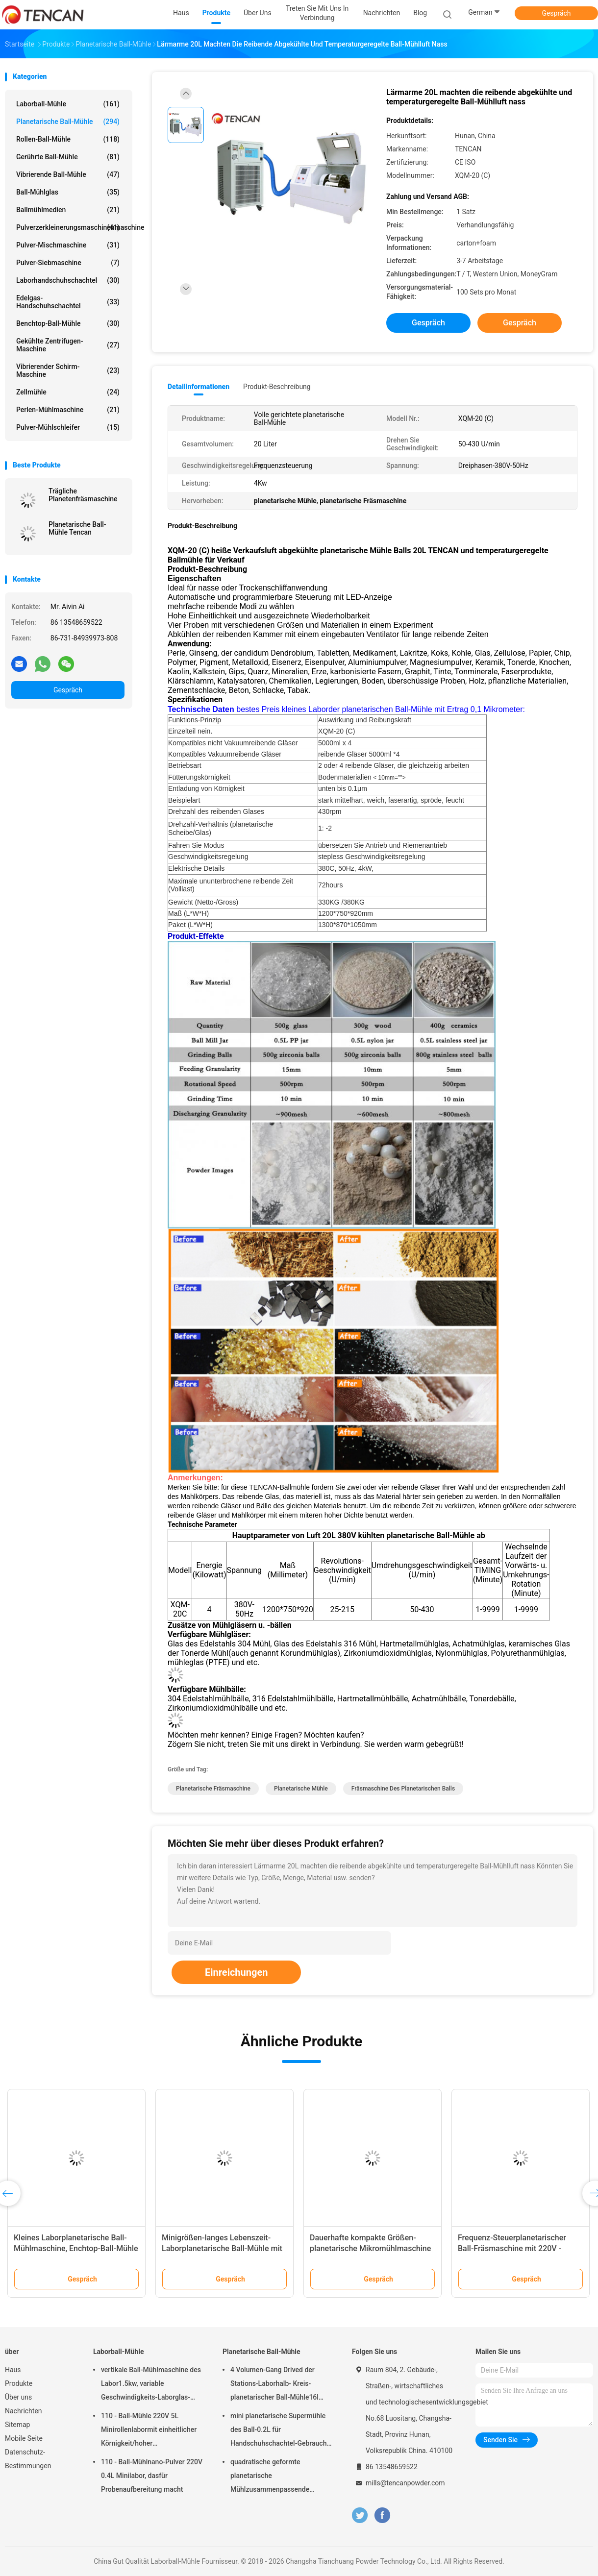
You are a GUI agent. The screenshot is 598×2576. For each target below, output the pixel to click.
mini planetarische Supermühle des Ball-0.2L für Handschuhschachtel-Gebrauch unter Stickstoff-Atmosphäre (278, 2431)
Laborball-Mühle (68, 104)
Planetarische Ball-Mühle (68, 121)
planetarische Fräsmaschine (213, 1788)
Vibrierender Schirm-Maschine (68, 370)
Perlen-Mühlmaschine (68, 410)
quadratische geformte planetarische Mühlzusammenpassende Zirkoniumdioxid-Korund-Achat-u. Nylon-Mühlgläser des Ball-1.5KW (278, 2477)
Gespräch (556, 13)
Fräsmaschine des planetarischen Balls (403, 1788)
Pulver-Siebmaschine (68, 263)
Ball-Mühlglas (68, 192)
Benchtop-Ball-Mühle (68, 323)
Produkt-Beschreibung (277, 387)
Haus (13, 2370)
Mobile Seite (24, 2438)
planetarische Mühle (301, 1788)
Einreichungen (236, 1972)
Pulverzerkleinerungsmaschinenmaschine (70, 227)
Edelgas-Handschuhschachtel (68, 302)
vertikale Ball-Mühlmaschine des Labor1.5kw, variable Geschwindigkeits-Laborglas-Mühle (151, 2385)
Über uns (18, 2397)
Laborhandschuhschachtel (68, 280)
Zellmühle (68, 392)
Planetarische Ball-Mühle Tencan (77, 528)
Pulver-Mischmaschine (68, 245)
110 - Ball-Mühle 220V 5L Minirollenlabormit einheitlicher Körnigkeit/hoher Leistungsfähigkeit (149, 2431)
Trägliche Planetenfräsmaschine (83, 495)
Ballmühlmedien (68, 210)
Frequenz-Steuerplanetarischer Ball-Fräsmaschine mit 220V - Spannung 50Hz (512, 2248)
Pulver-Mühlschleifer (68, 427)
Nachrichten (23, 2411)
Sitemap (17, 2425)
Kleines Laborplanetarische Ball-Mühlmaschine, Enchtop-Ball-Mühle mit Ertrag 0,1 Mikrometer (76, 2248)
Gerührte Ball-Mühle (68, 157)
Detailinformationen (198, 387)
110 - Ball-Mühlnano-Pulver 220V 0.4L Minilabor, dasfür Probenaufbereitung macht (151, 2475)
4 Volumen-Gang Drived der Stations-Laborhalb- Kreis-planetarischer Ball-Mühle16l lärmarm (274, 2385)
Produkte (18, 2383)
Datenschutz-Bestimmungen (28, 2459)
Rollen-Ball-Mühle (68, 139)
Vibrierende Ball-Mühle (68, 174)
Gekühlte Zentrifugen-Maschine (68, 345)
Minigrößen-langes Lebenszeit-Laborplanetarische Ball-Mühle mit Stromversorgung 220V (222, 2248)
